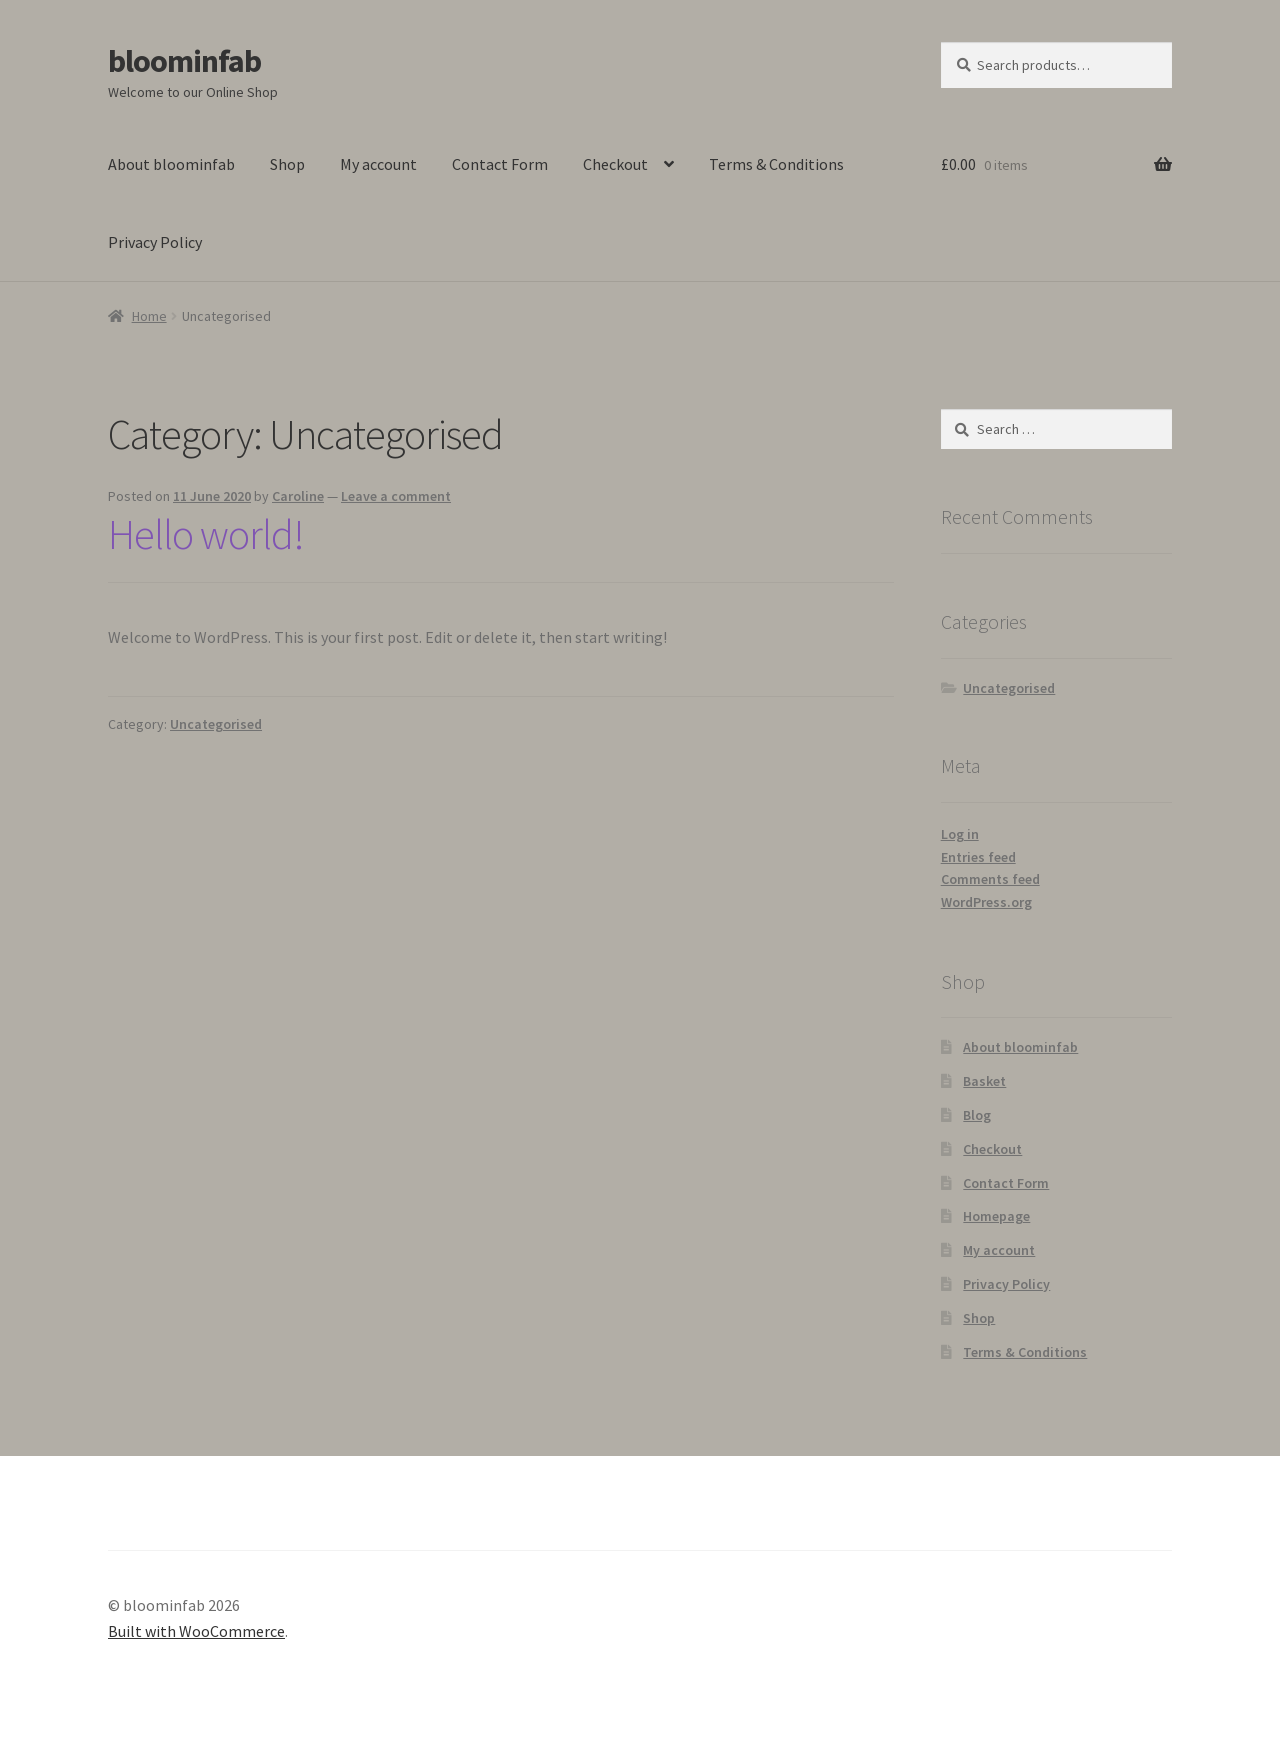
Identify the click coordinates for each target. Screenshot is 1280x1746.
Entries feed (978, 857)
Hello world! (206, 534)
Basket (984, 1081)
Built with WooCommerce (196, 1631)
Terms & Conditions (776, 164)
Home (149, 316)
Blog (977, 1115)
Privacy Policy (155, 242)
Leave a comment (396, 496)
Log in (960, 834)
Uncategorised (216, 724)
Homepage (996, 1216)
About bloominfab (171, 164)
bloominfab (184, 61)
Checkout (615, 164)
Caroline (298, 496)
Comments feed (990, 879)
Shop (287, 164)
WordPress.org (986, 902)
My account (378, 164)
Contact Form (500, 164)
